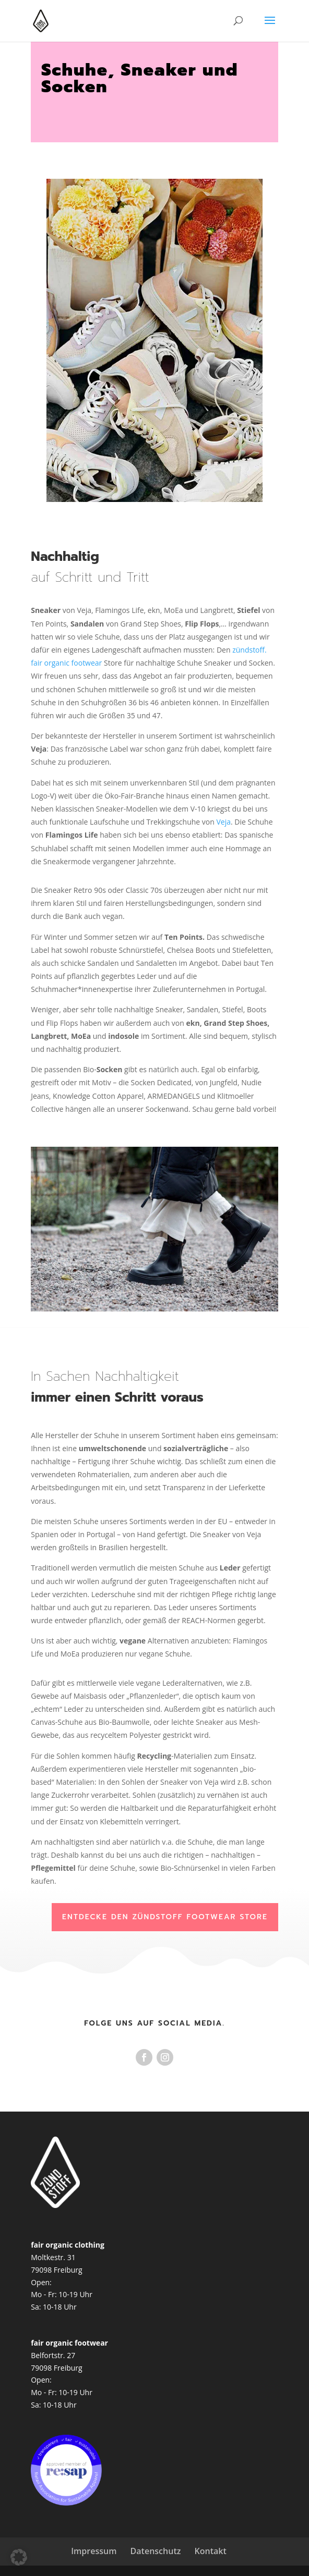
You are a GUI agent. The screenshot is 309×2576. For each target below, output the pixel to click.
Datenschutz (155, 2551)
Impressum (93, 2551)
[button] (19, 2557)
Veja (223, 822)
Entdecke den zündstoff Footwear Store (165, 1916)
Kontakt (211, 2551)
